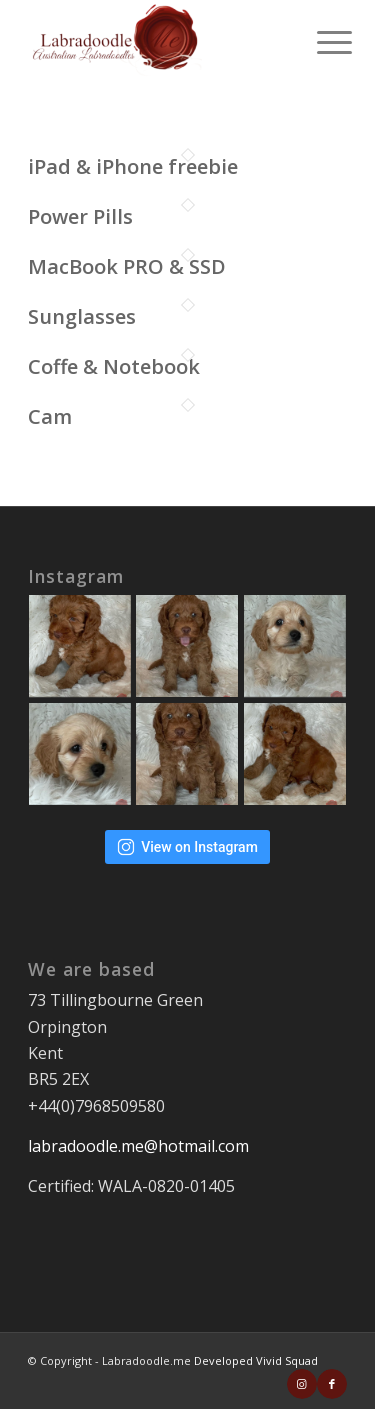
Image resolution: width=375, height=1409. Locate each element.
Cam (50, 416)
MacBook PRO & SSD (127, 266)
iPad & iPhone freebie (133, 166)
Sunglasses (82, 316)
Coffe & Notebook (114, 366)
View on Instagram (187, 847)
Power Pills (80, 216)
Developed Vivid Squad (256, 1360)
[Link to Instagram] (302, 1384)
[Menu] (319, 42)
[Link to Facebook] (332, 1384)
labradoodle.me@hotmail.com (138, 1146)
